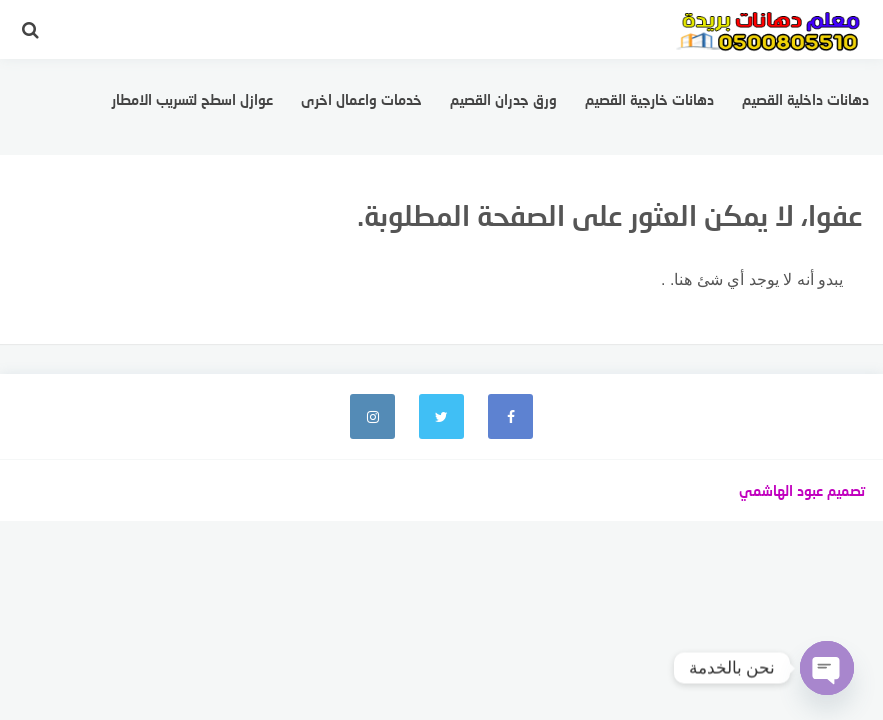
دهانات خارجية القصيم (649, 99)
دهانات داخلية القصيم (805, 99)
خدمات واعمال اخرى (361, 99)
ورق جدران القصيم (503, 99)
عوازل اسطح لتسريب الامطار (192, 99)
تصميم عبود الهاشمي (802, 490)
